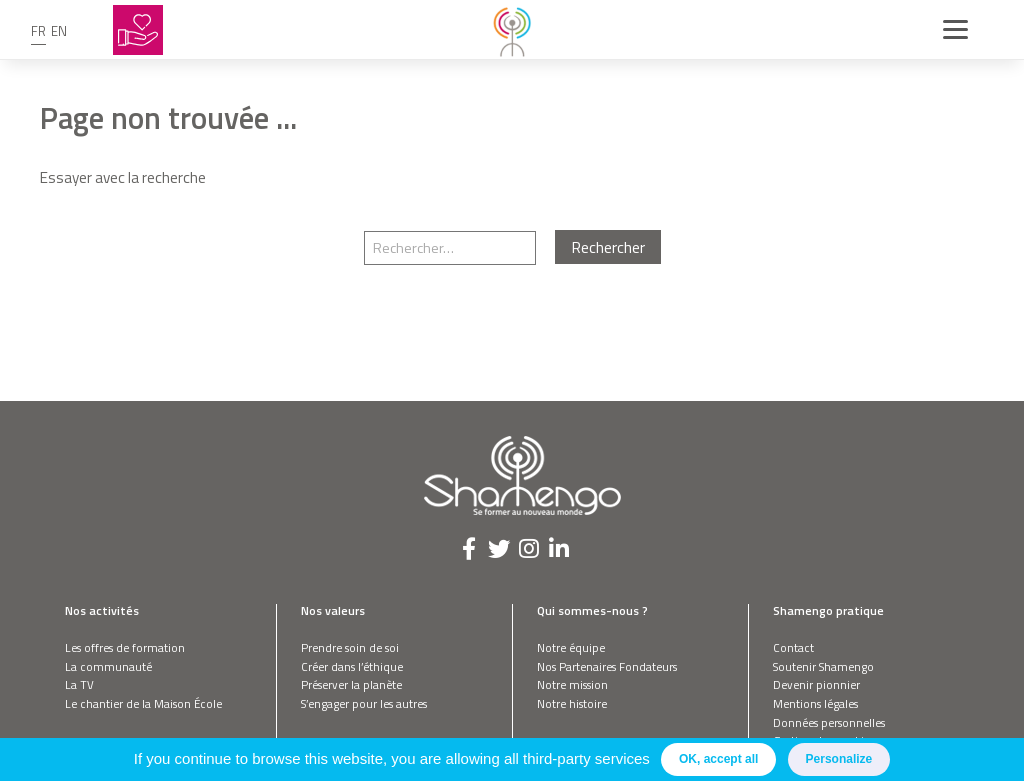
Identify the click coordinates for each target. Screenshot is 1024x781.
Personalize (839, 759)
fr (38, 31)
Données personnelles (829, 722)
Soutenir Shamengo (823, 666)
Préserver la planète (351, 684)
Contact (793, 647)
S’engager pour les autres (364, 703)
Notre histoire (572, 703)
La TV (79, 684)
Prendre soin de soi (350, 647)
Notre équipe (571, 647)
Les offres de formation (125, 647)
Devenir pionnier (816, 684)
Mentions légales (815, 703)
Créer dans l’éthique (352, 666)
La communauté (108, 666)
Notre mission (572, 684)
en (59, 31)
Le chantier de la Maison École (143, 703)
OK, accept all (718, 759)
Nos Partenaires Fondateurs (607, 666)
